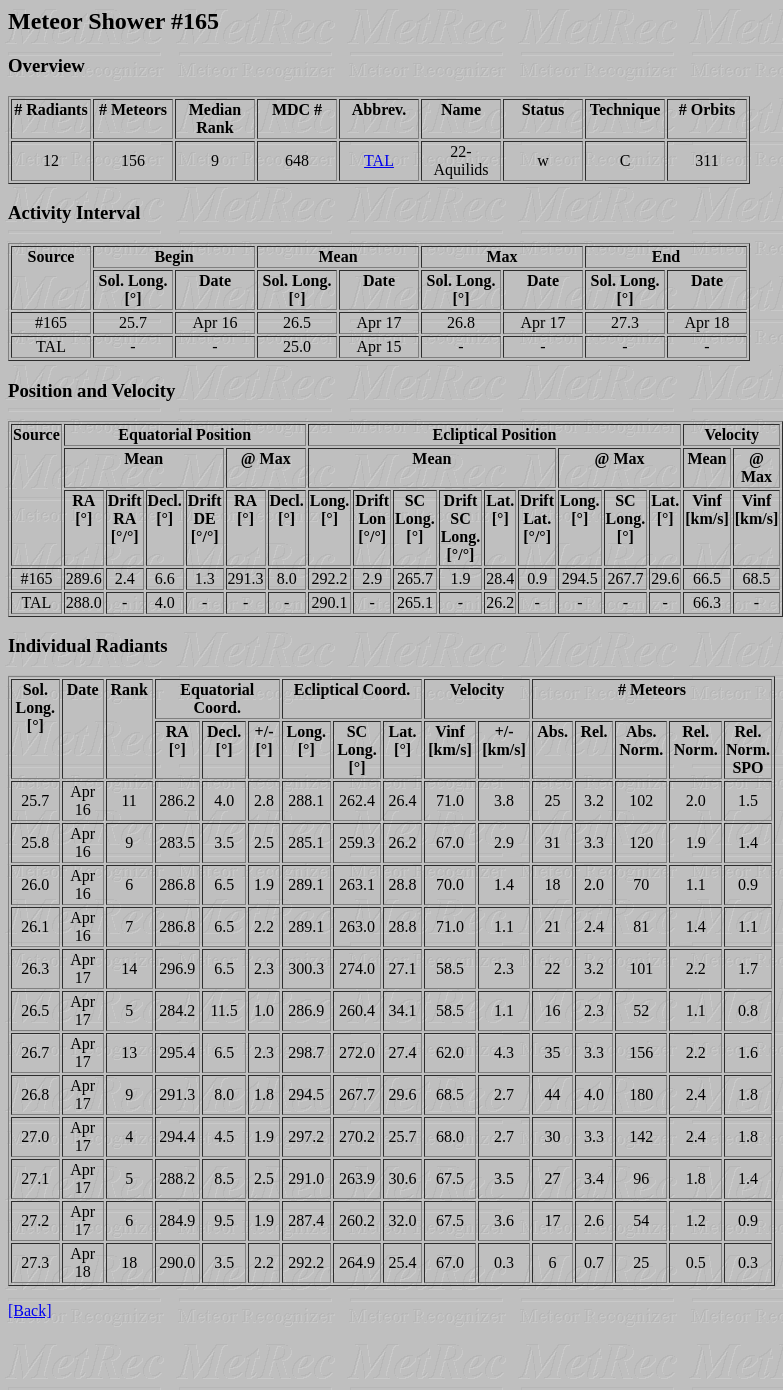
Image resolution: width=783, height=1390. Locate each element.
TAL (379, 160)
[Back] (30, 1310)
